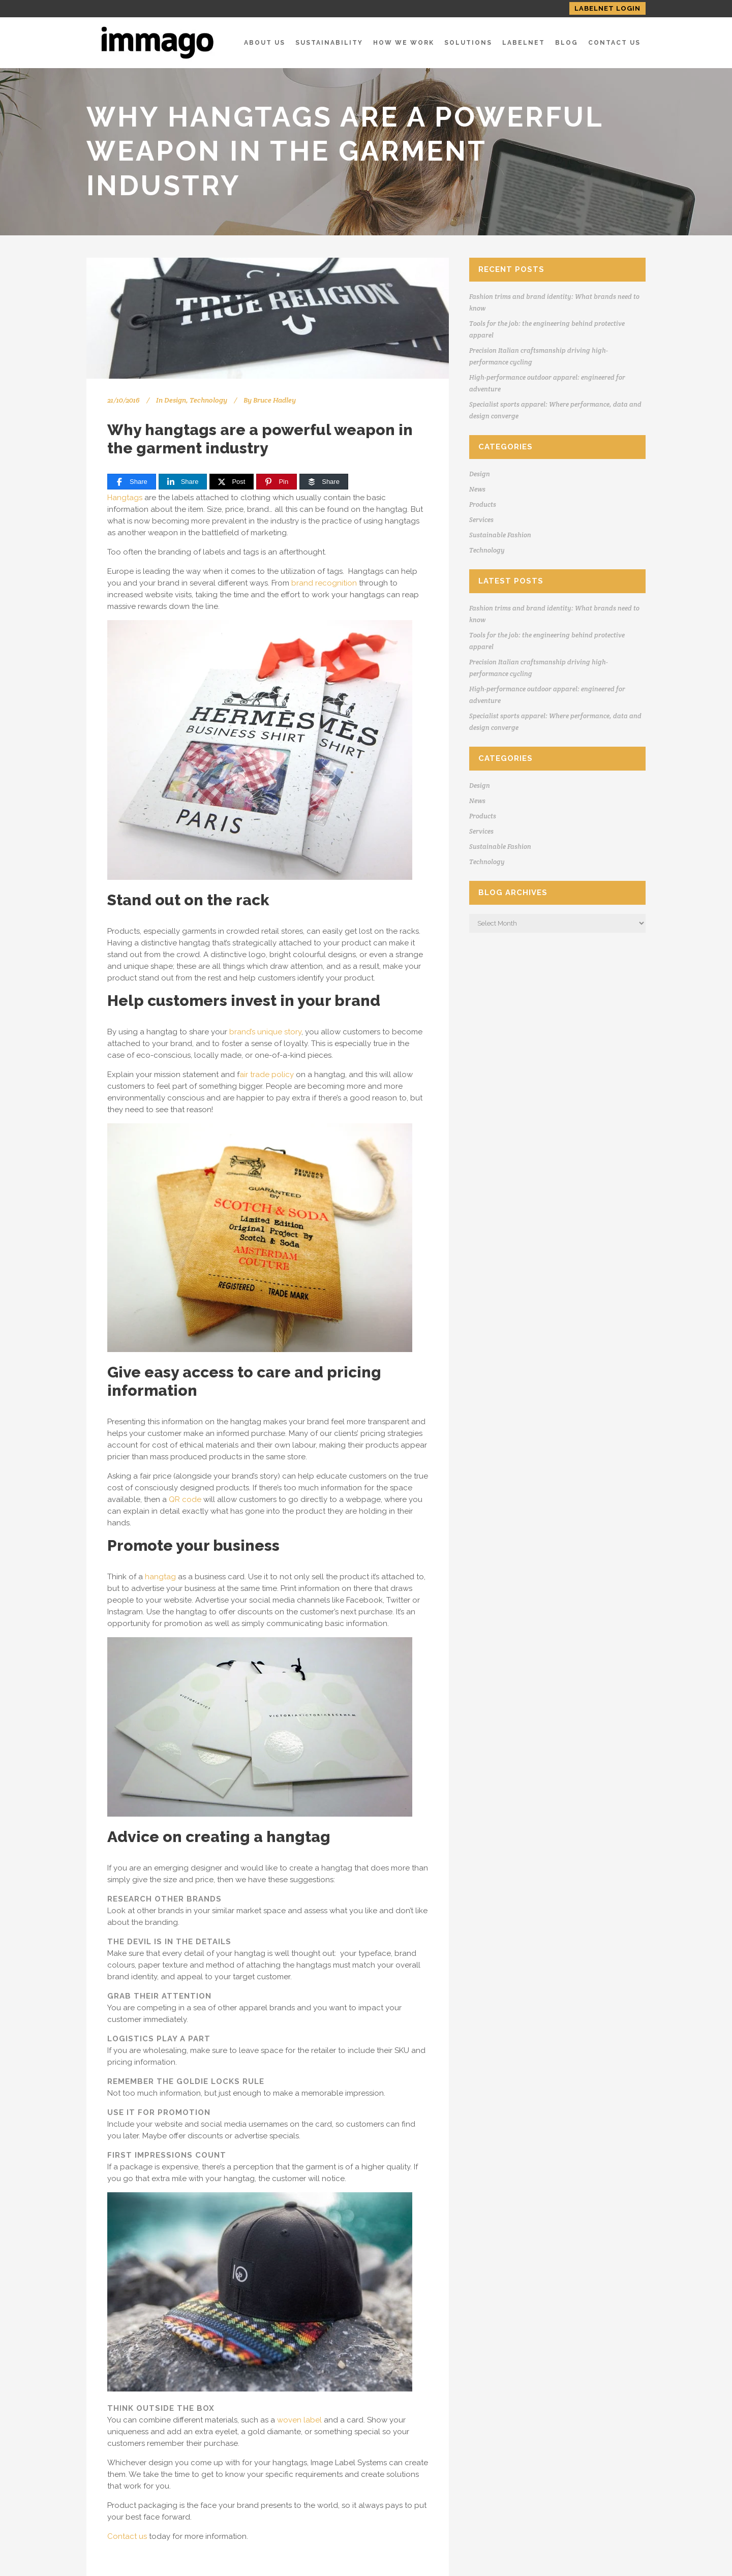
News (477, 489)
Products (482, 504)
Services (481, 519)
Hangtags (124, 497)
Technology (208, 400)
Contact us (127, 2536)
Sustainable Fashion (500, 535)
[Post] (231, 481)
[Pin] (276, 481)
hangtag (160, 1576)
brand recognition (324, 583)
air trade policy (266, 1074)
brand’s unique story (265, 1031)
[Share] (132, 481)
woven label (299, 2420)
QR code (185, 1499)
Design (175, 400)
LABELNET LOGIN (607, 8)
